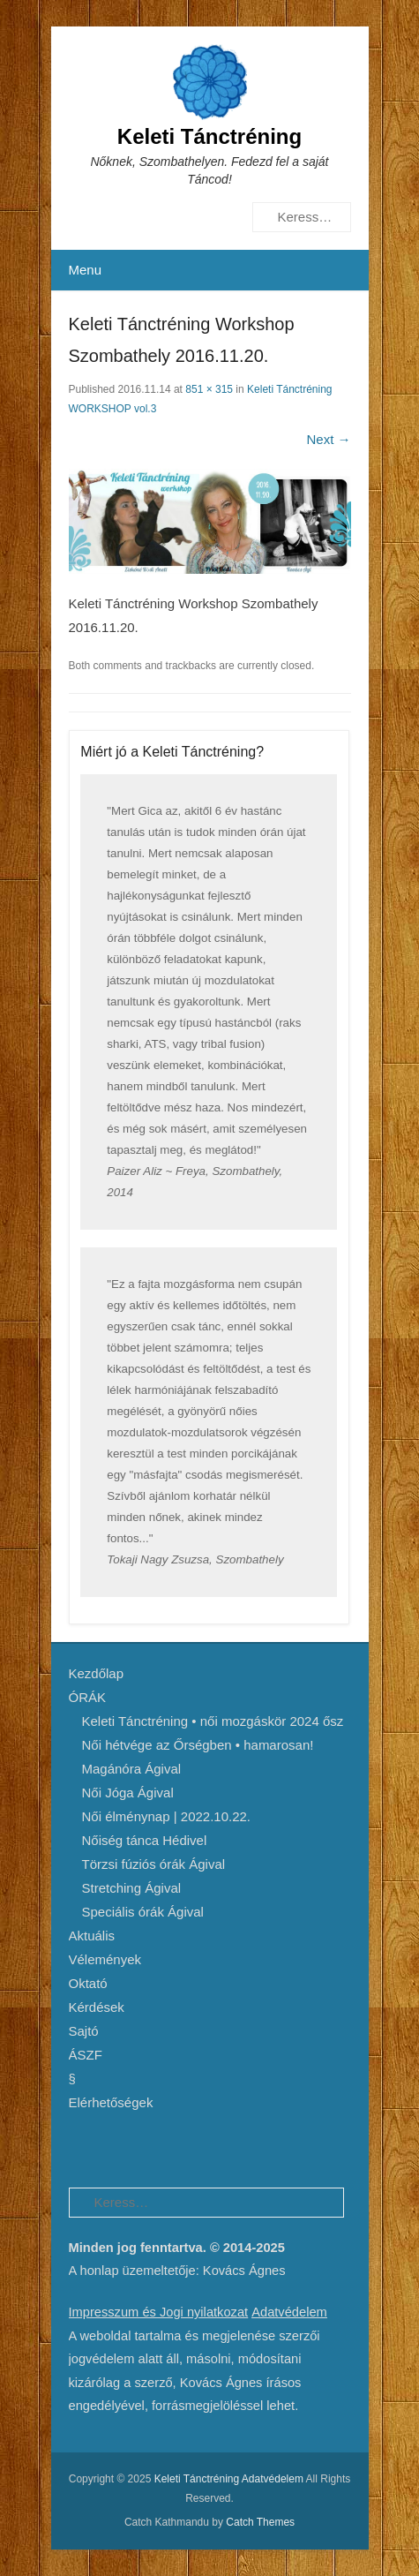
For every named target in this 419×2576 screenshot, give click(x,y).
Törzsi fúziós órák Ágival (154, 1864)
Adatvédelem (289, 2312)
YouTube (159, 2146)
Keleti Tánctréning (209, 136)
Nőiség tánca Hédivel (144, 1840)
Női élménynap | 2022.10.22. (166, 1816)
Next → (328, 439)
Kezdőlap (96, 1673)
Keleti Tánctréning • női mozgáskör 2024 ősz (213, 1721)
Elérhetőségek (111, 2102)
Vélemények (105, 1959)
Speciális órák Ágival (143, 1911)
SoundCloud (235, 2146)
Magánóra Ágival (132, 1768)
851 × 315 (209, 389)
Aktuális (92, 1935)
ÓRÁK (88, 1697)
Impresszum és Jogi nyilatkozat (159, 2312)
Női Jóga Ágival (128, 1792)
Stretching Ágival (132, 1887)
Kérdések (96, 2007)
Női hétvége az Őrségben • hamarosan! (198, 1744)
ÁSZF (85, 2054)
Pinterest (121, 2146)
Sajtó (84, 2030)
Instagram (197, 2146)
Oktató (88, 1983)
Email (273, 2146)
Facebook (83, 2146)
